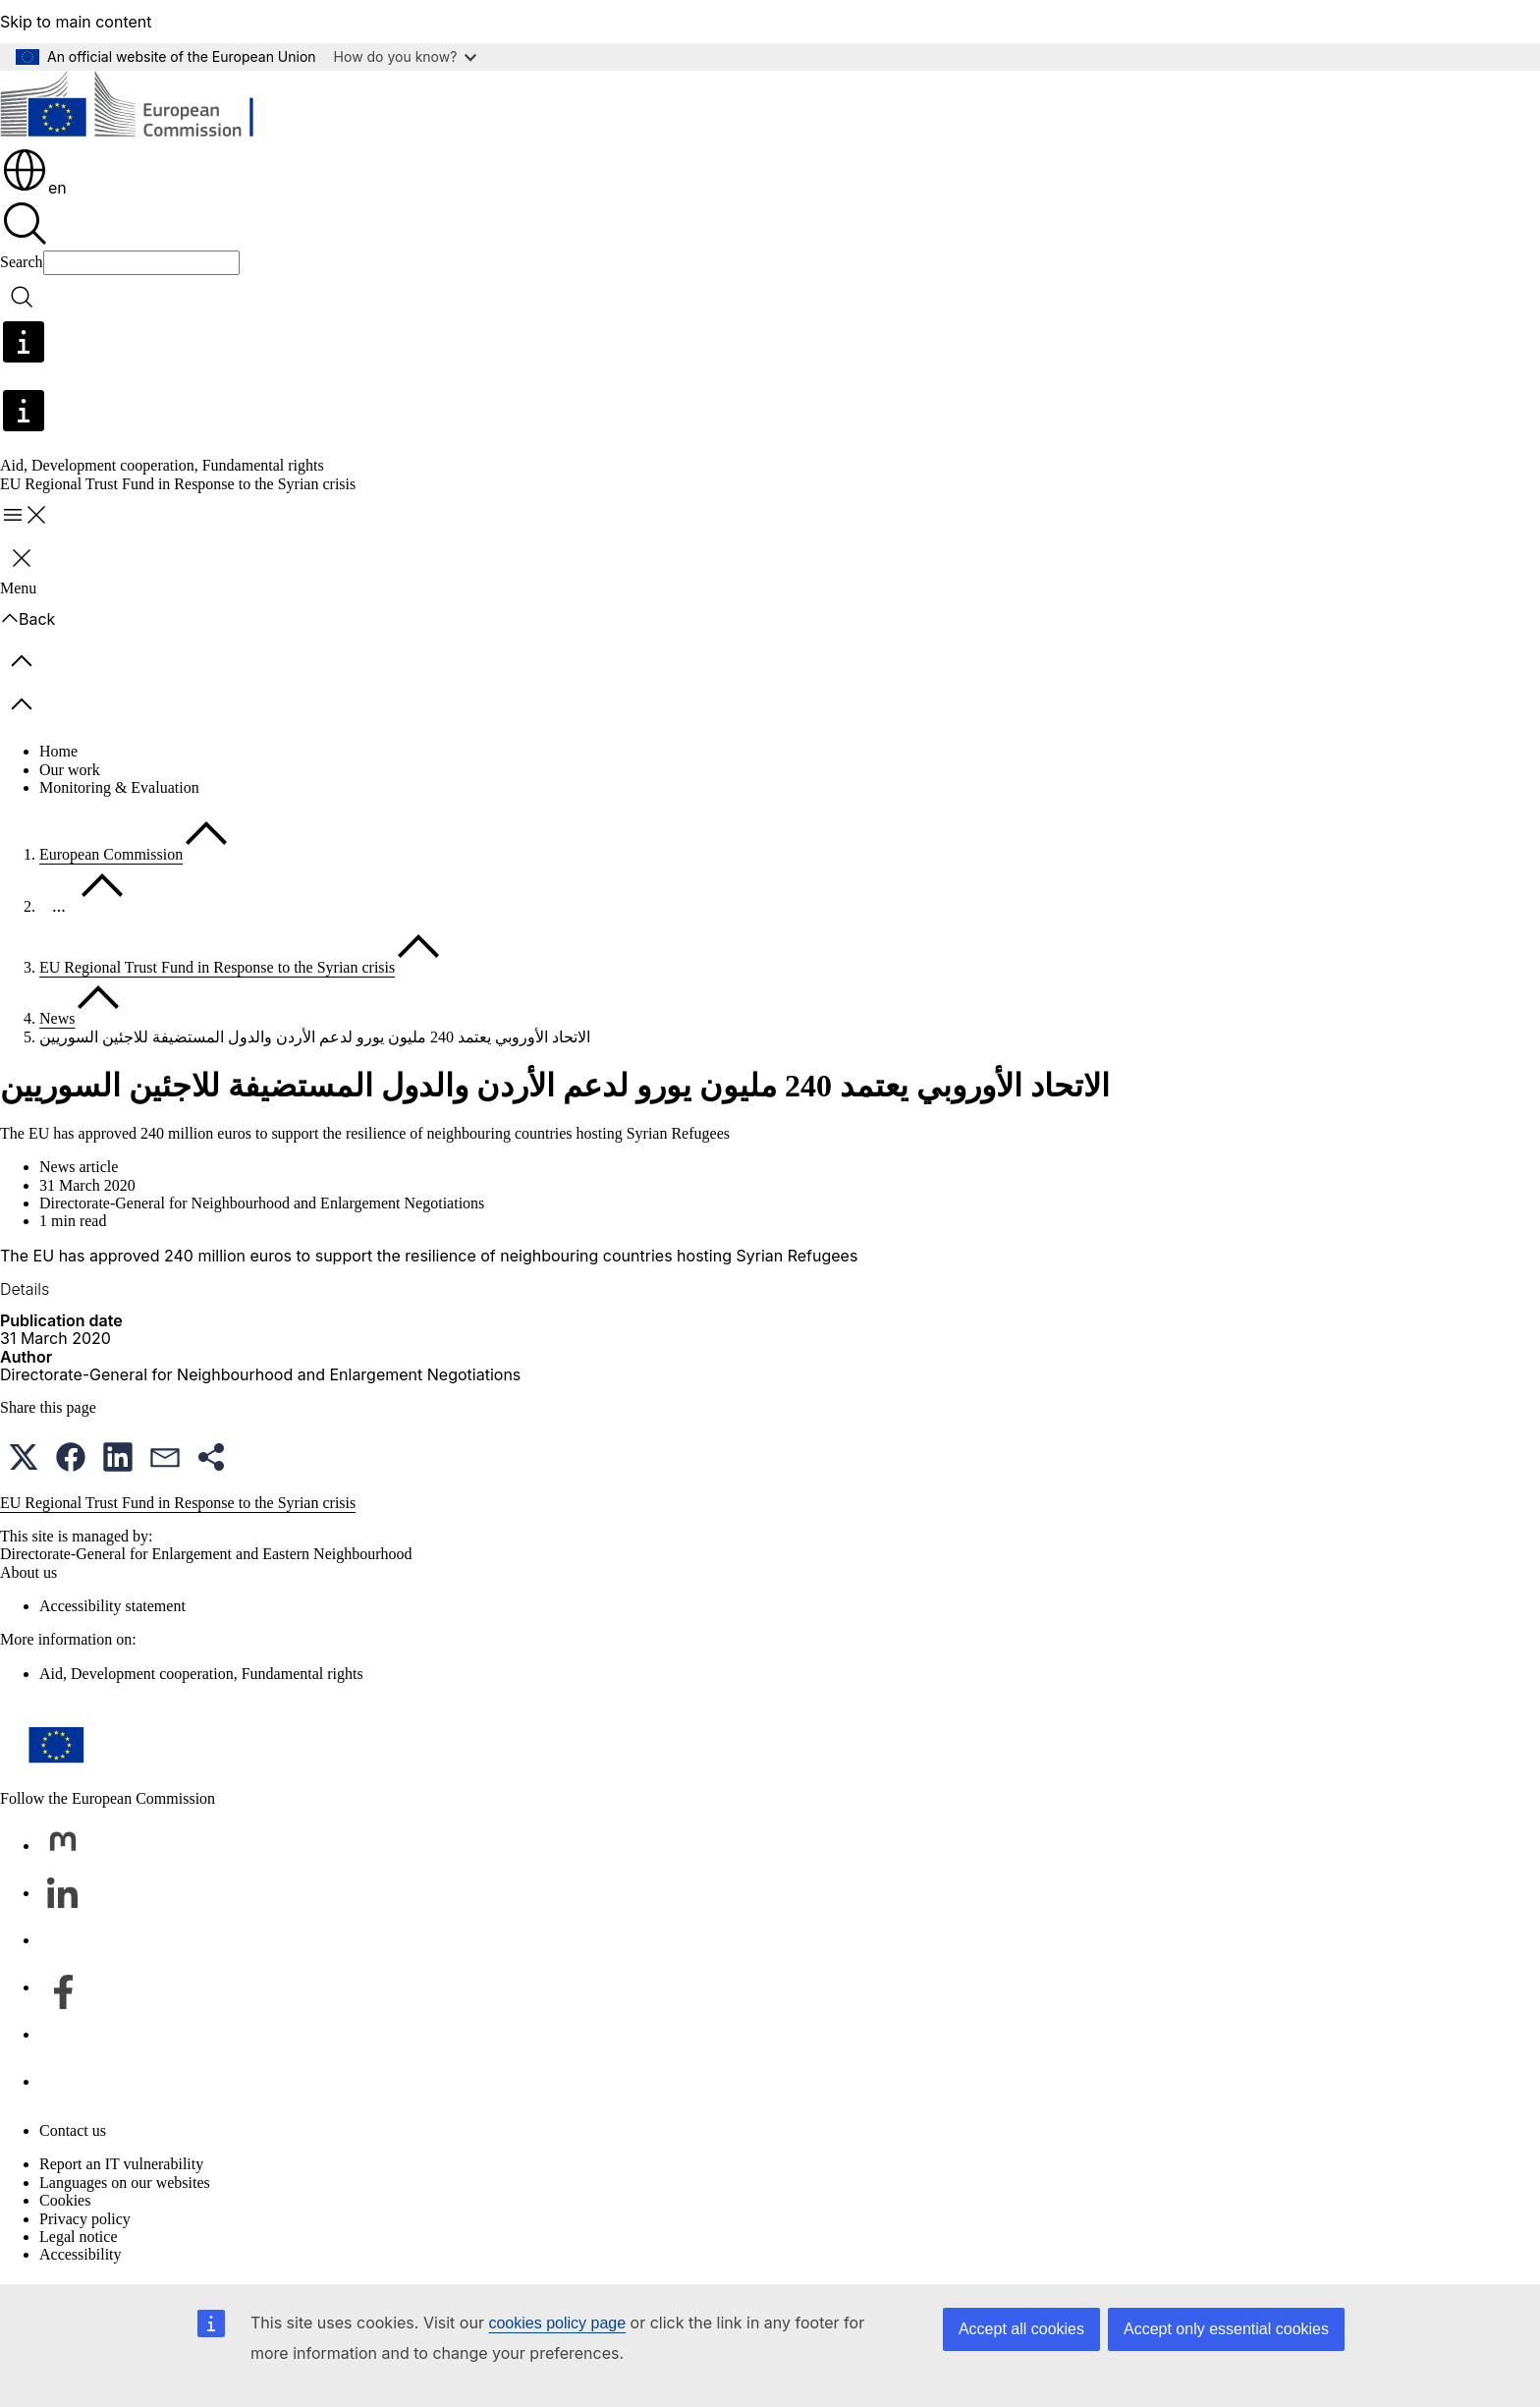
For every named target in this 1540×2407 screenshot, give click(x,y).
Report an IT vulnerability (121, 2163)
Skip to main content (76, 21)
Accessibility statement (112, 1605)
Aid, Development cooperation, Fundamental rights (162, 465)
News (57, 1018)
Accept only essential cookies (1226, 2329)
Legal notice (78, 2236)
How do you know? (405, 56)
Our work (69, 769)
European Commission (111, 854)
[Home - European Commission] (143, 108)
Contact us (72, 2130)
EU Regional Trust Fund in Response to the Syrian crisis (217, 967)
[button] (23, 1457)
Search (21, 261)
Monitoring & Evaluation (119, 787)
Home (58, 751)
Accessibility (80, 2254)
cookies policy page (557, 2323)
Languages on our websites (124, 2182)
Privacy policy (85, 2219)
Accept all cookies (1021, 2329)
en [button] (34, 187)
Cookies (64, 2200)
